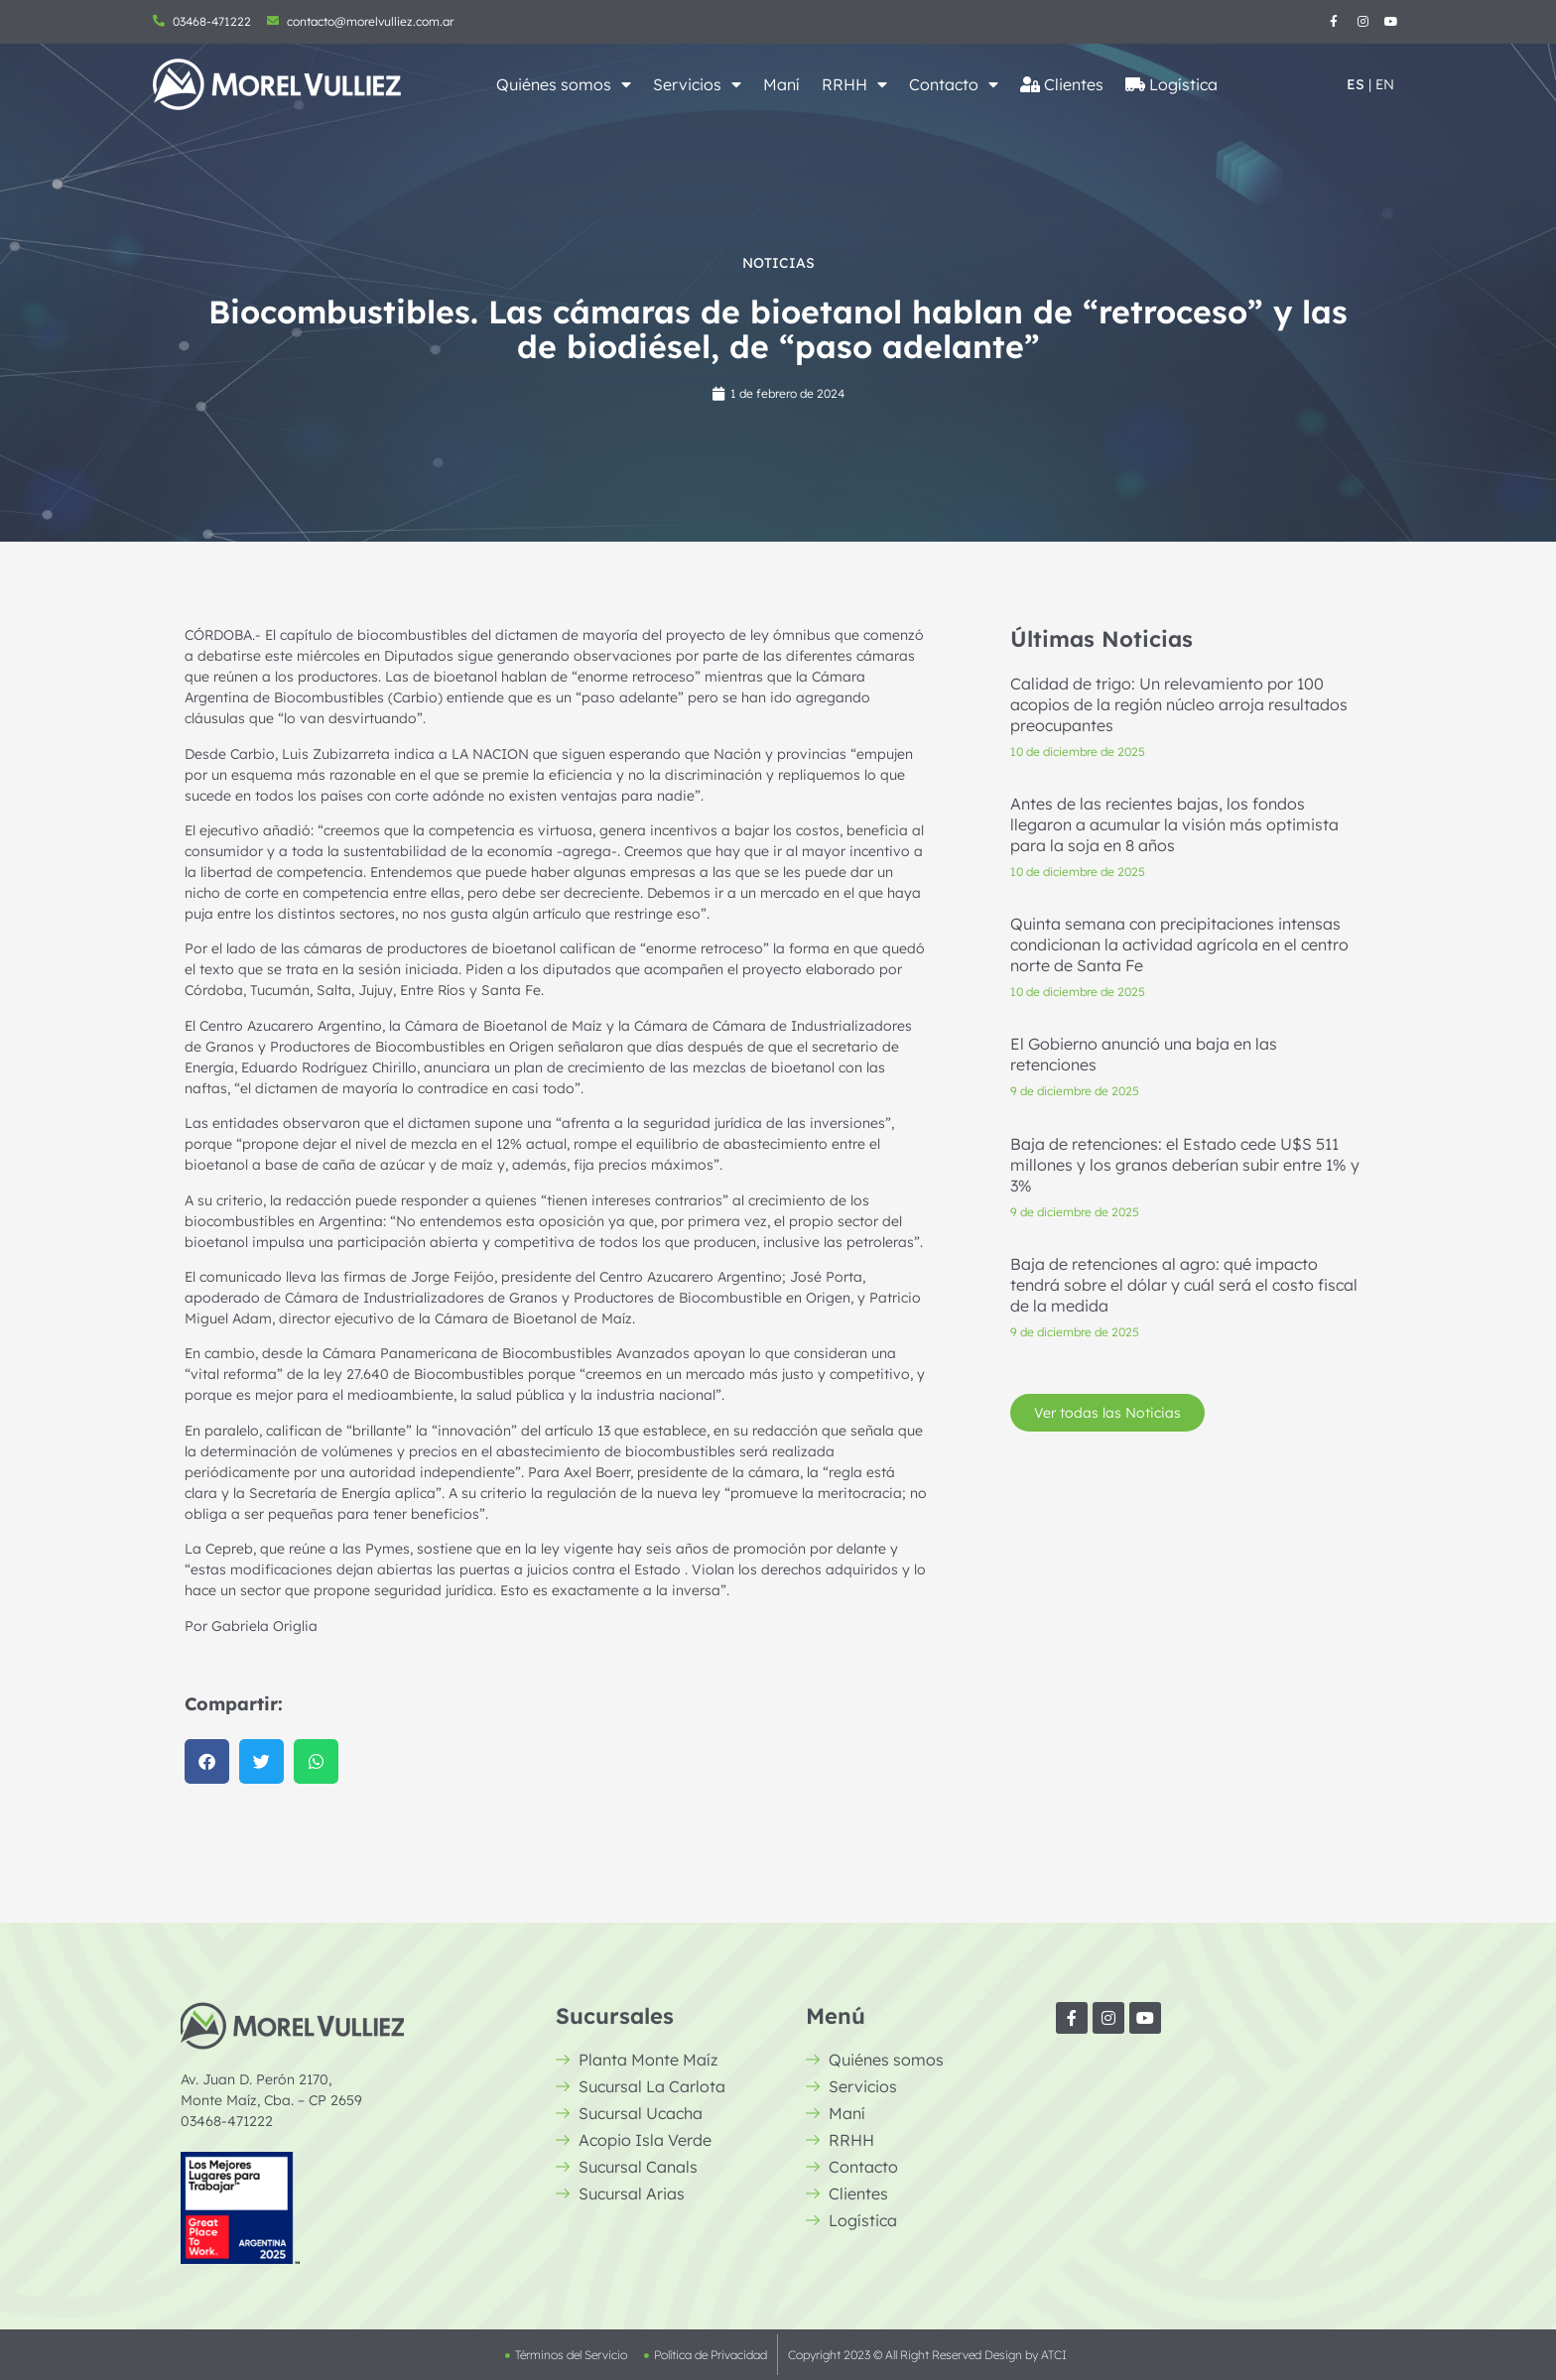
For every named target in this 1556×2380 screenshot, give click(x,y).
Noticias (778, 263)
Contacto (953, 84)
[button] (207, 1761)
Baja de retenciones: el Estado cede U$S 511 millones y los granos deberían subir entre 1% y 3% (1185, 1164)
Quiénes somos (563, 84)
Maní (781, 84)
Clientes (1061, 84)
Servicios (697, 84)
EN (1384, 84)
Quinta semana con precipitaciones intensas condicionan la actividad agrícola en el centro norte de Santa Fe (1179, 945)
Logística (1171, 84)
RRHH (854, 84)
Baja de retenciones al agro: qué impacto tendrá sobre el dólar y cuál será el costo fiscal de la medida (1184, 1284)
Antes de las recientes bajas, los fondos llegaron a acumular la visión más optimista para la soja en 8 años (1174, 824)
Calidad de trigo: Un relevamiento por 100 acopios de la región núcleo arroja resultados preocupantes (1179, 704)
